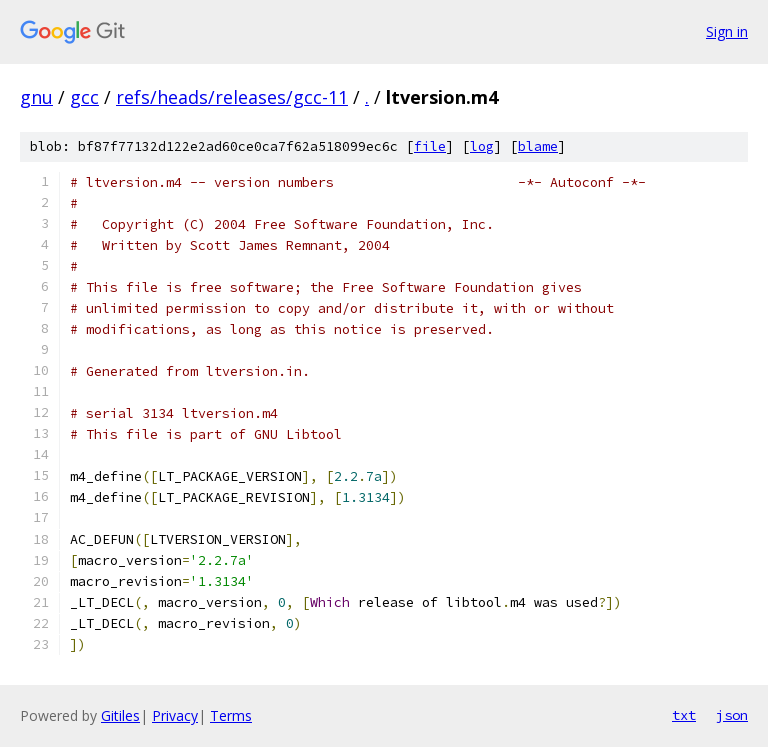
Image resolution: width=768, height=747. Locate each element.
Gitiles (120, 715)
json (732, 715)
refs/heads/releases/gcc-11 (232, 97)
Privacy (175, 715)
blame (538, 146)
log (482, 146)
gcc (84, 97)
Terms (231, 715)
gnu (36, 97)
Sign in (727, 31)
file (430, 146)
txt (684, 715)
